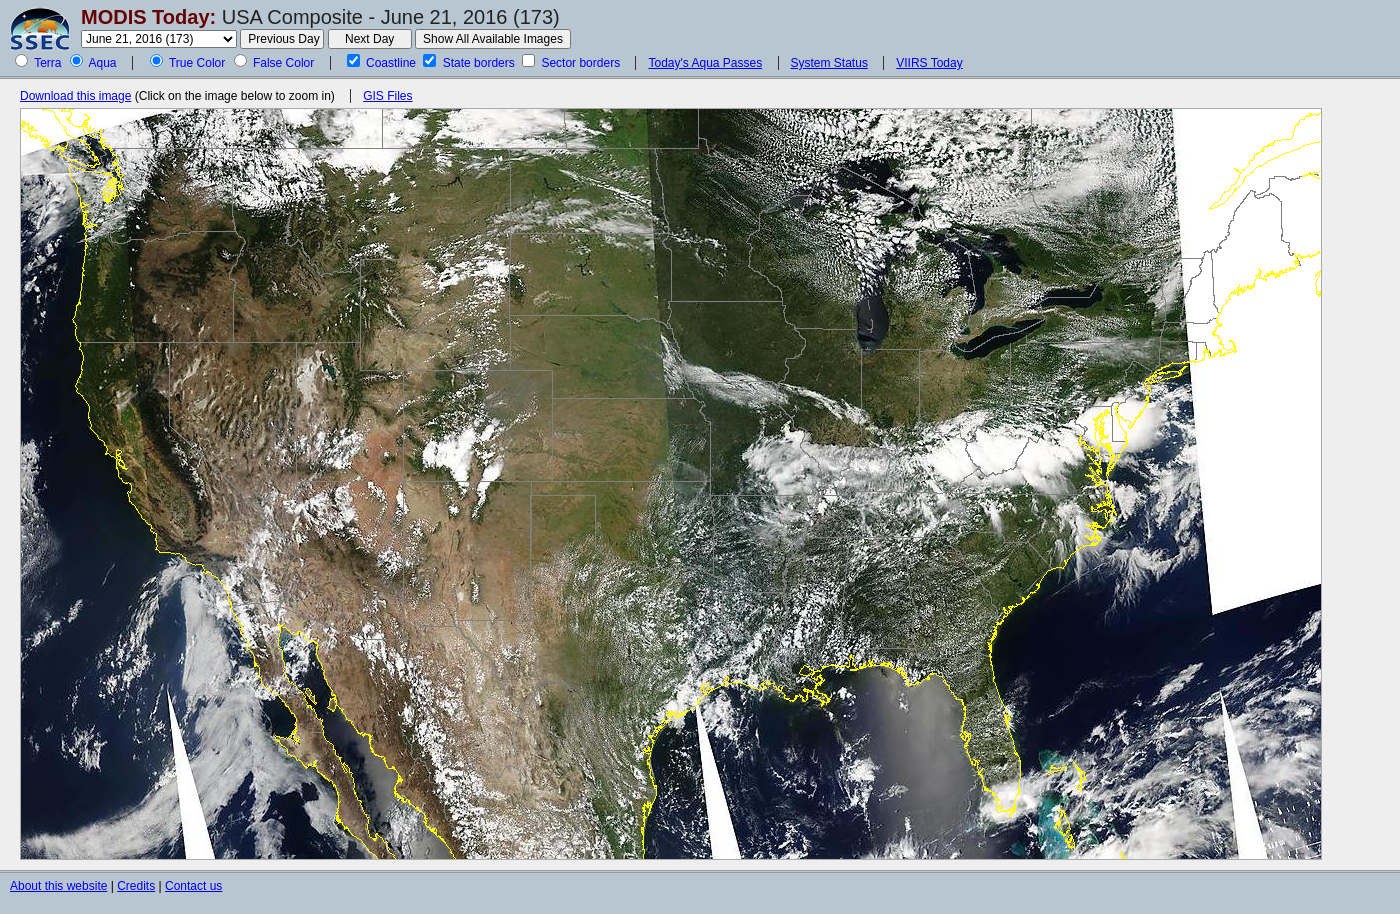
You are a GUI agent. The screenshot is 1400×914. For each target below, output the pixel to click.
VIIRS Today (929, 63)
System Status (829, 63)
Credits (136, 886)
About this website (58, 886)
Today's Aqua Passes (705, 63)
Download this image (75, 96)
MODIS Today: (148, 17)
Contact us (193, 886)
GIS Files (387, 96)
